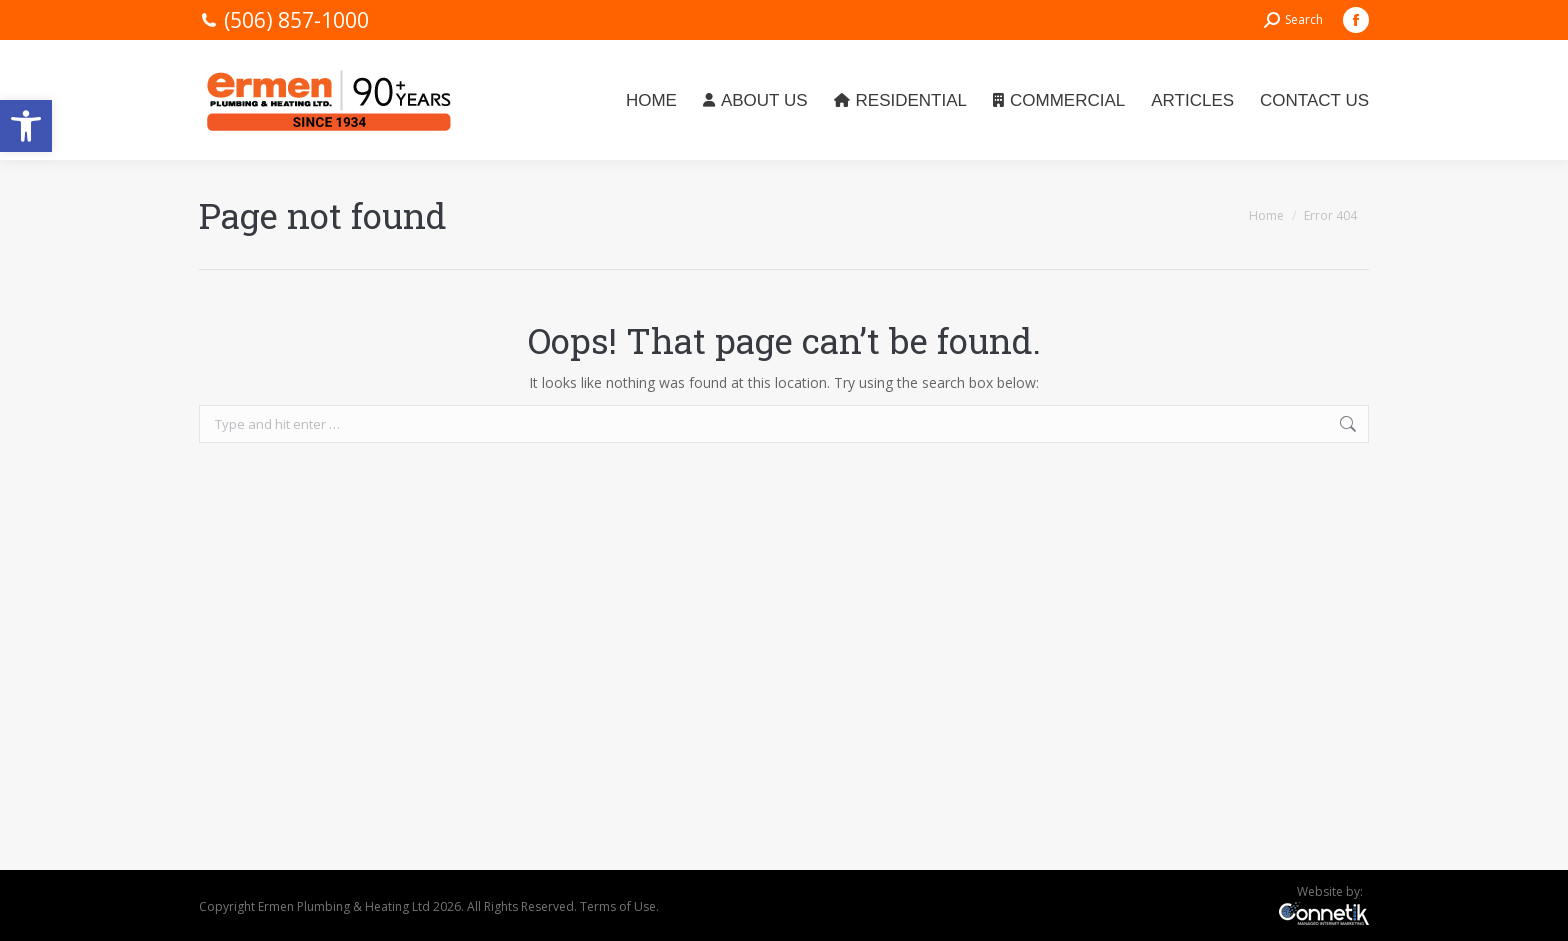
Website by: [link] (1333, 891)
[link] (26, 126)
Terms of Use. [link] (619, 906)
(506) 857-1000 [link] (296, 20)
